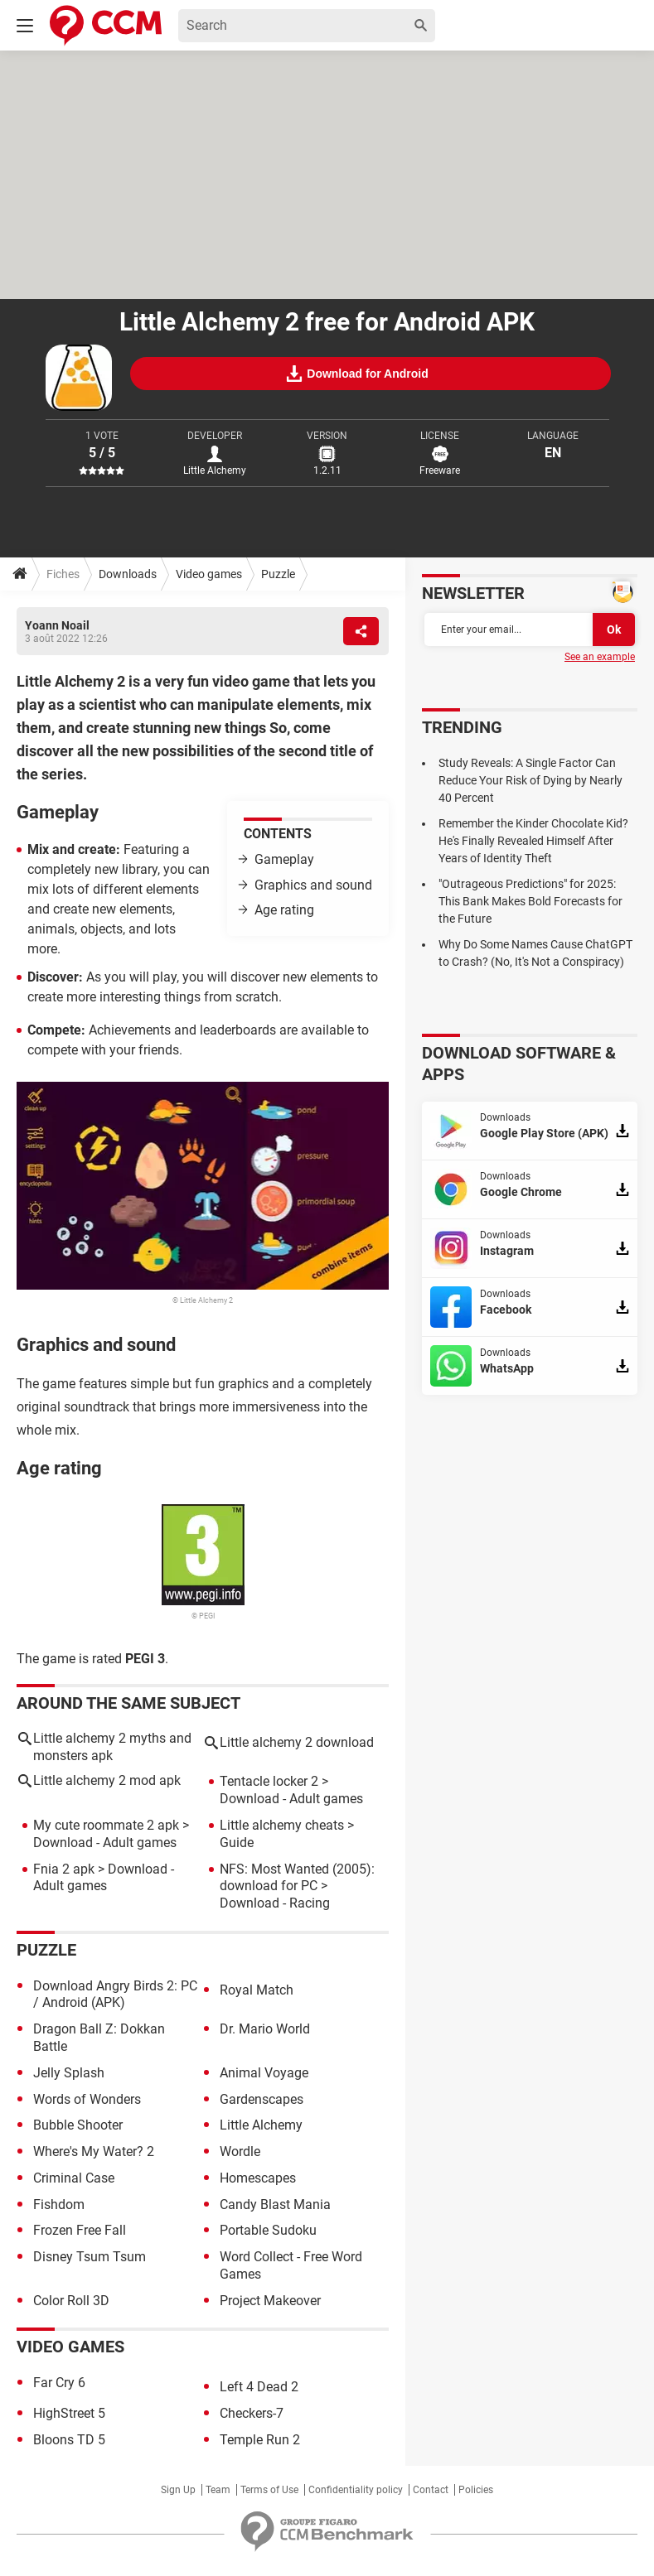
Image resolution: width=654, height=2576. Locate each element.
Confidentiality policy (355, 2490)
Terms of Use (269, 2490)
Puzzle (278, 574)
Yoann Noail (57, 625)
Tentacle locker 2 (269, 1781)
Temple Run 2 (260, 2440)
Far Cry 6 (59, 2382)
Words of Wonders (87, 2099)
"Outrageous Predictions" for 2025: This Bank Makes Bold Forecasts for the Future (530, 901)
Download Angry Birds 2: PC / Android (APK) (115, 1994)
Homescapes (258, 2178)
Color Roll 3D (71, 2300)
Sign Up (178, 2490)
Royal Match (256, 1990)
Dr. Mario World (265, 2029)
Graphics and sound (313, 885)
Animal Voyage (264, 2073)
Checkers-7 (251, 2413)
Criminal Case (73, 2178)
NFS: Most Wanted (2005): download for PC (297, 1877)
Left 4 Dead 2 (259, 2387)
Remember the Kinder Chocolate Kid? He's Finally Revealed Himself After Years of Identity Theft (533, 841)
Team (218, 2490)
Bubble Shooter (78, 2125)
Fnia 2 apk (63, 1869)
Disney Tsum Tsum (89, 2257)
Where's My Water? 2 (93, 2151)
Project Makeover (270, 2300)
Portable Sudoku (268, 2230)
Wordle (240, 2151)
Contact (430, 2490)
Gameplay (284, 859)
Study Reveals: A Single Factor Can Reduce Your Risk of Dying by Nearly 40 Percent (530, 780)
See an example (599, 657)
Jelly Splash (68, 2073)
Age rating (284, 910)
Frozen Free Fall (79, 2230)
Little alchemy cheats (282, 1825)
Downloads (128, 574)
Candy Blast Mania (275, 2204)
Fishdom (59, 2204)
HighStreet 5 (69, 2413)
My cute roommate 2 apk (106, 1825)
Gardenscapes (261, 2099)
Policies (475, 2490)
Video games (209, 574)
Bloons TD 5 (69, 2440)
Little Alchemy (261, 2125)
